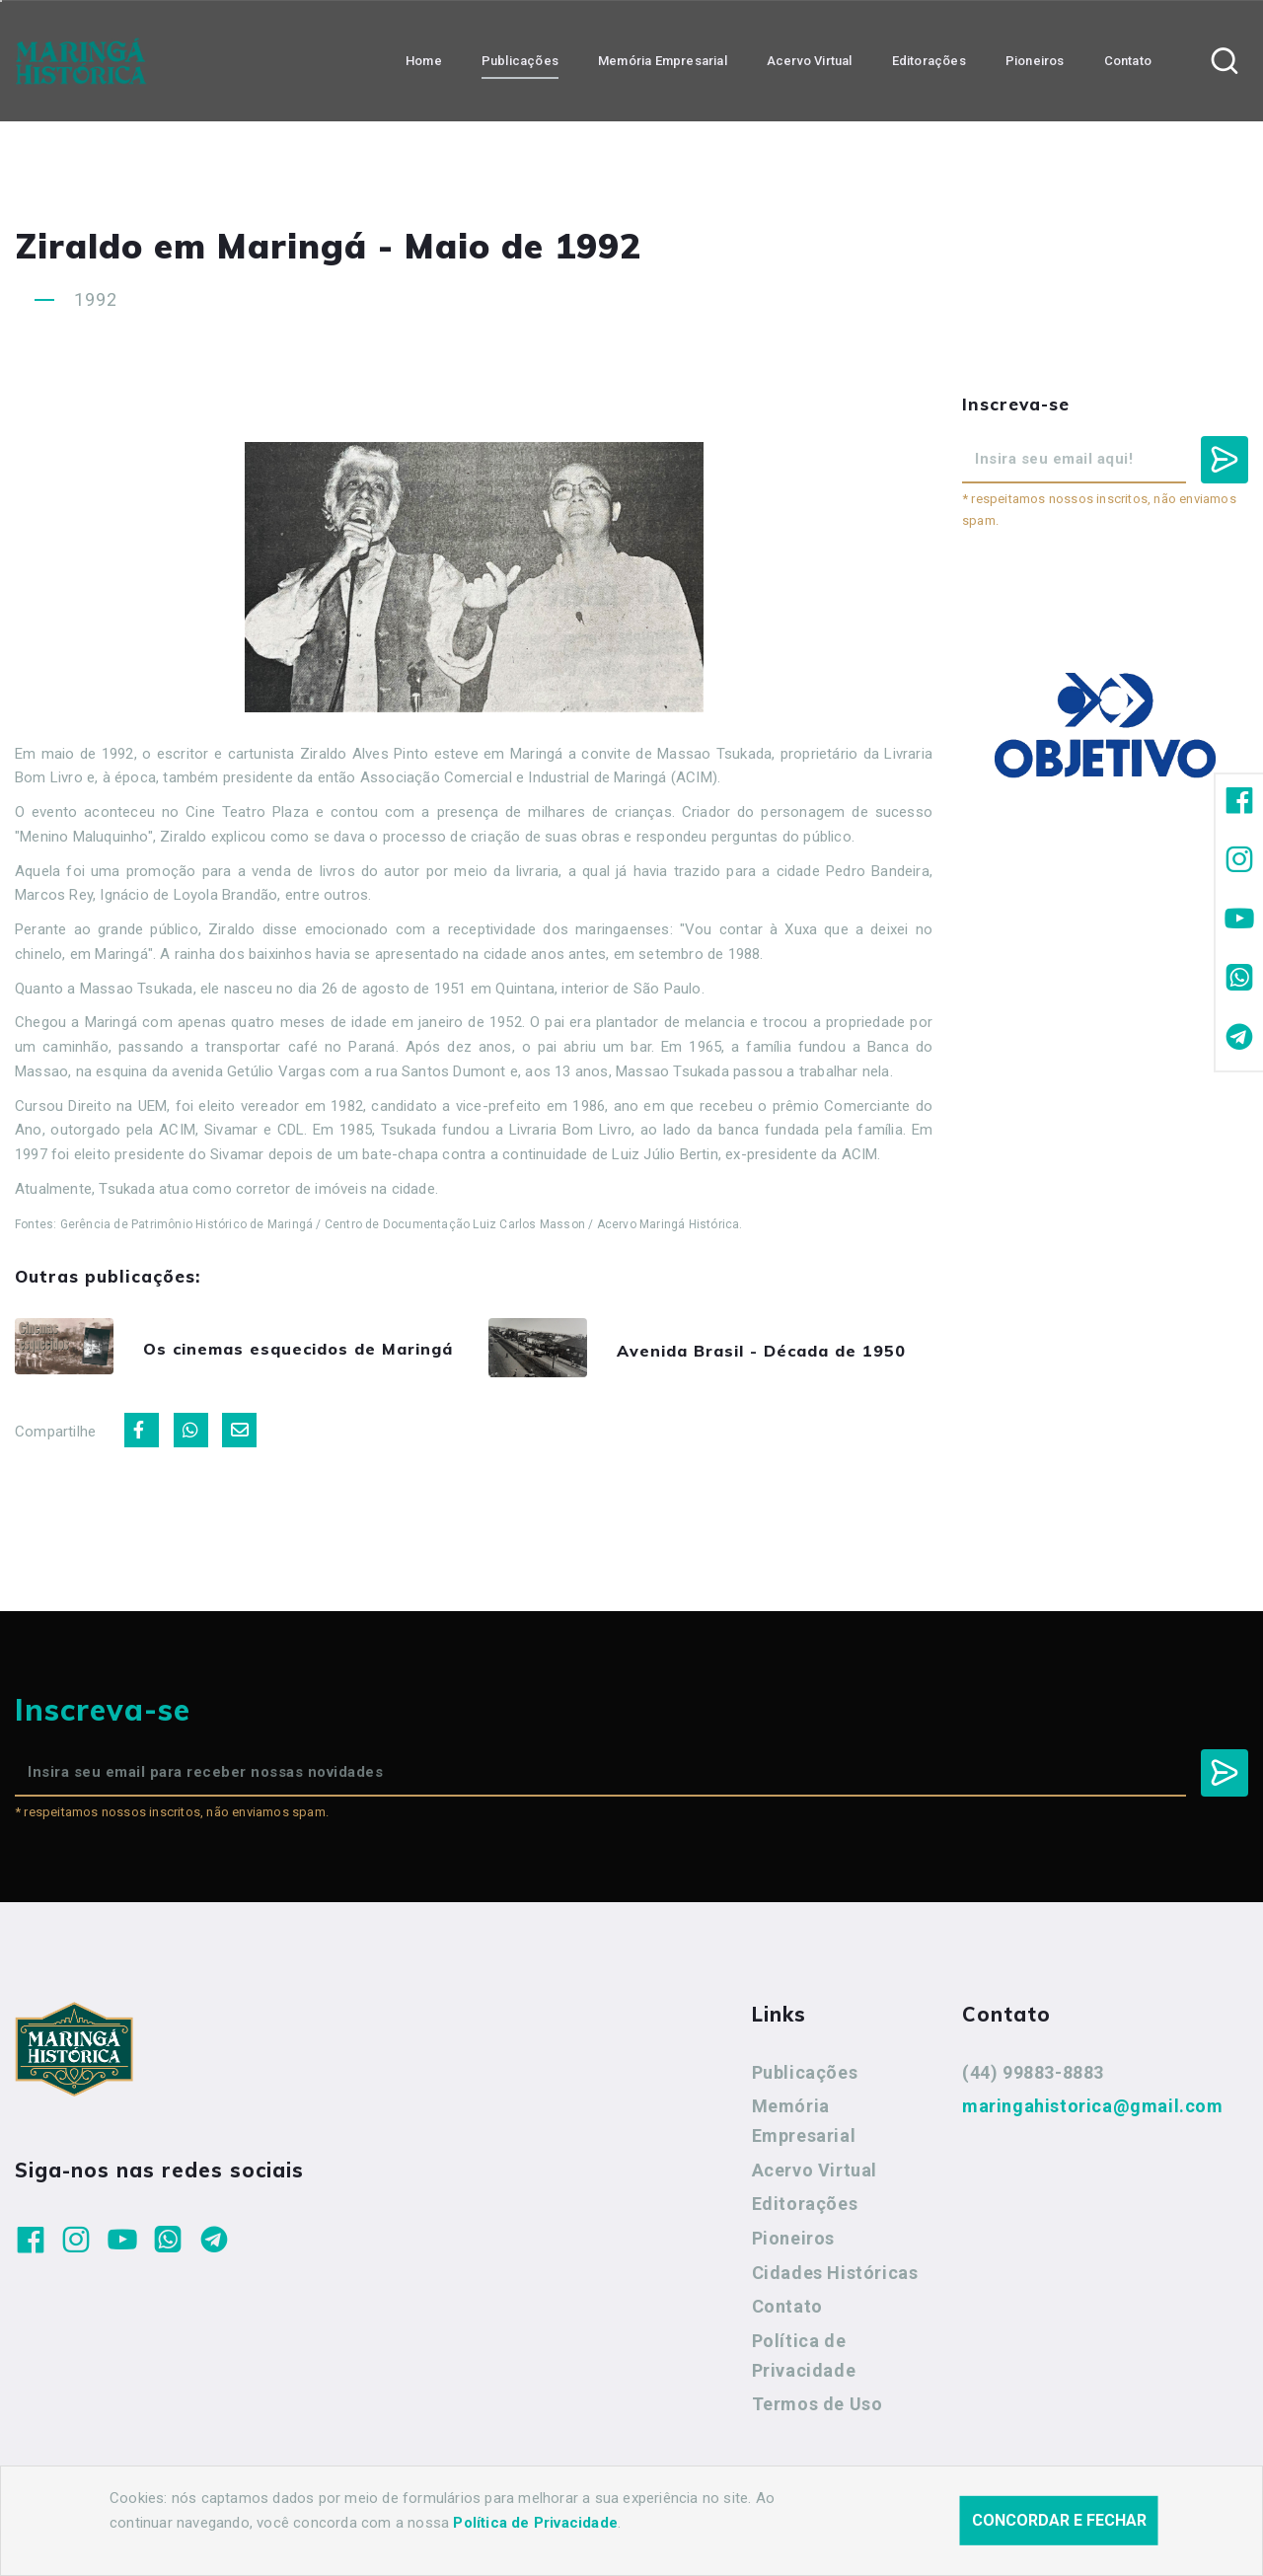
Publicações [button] (520, 59)
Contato (787, 2312)
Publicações (805, 2078)
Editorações (805, 2209)
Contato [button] (1128, 59)
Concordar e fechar (1059, 2550)
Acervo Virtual (814, 2176)
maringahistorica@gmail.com (1093, 2111)
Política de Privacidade (804, 2361)
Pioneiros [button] (1035, 59)
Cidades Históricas (835, 2278)
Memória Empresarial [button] (662, 59)
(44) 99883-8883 (1033, 2078)
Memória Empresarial (804, 2126)
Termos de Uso (817, 2409)
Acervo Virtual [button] (810, 59)
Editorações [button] (929, 59)
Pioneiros (793, 2244)
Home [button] (424, 59)
